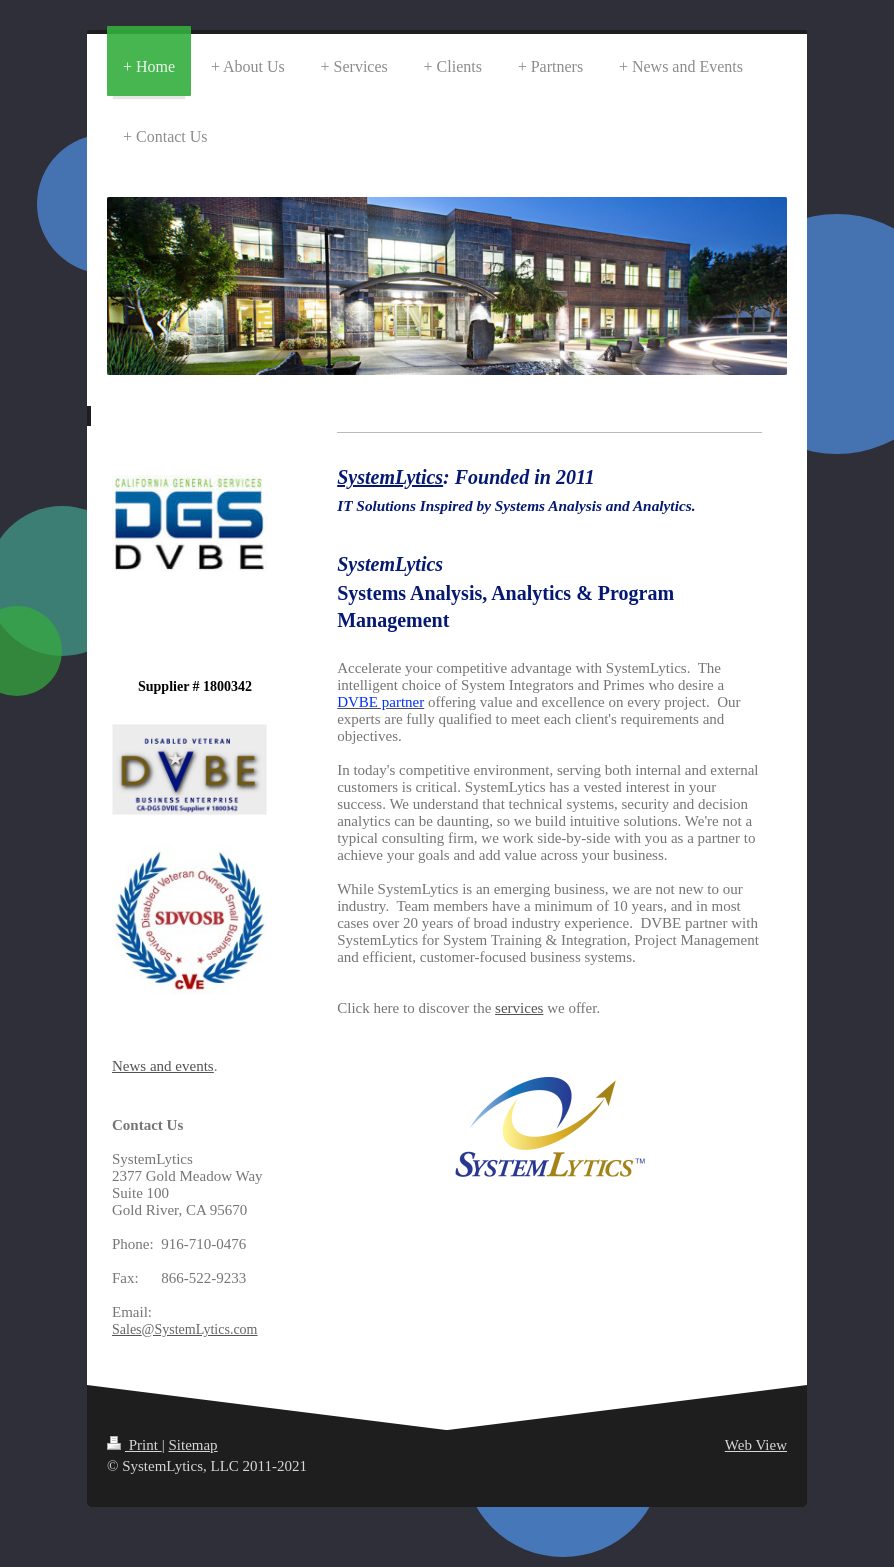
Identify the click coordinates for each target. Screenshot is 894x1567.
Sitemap (192, 1445)
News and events (163, 1066)
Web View (756, 1445)
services (519, 1008)
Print (134, 1445)
